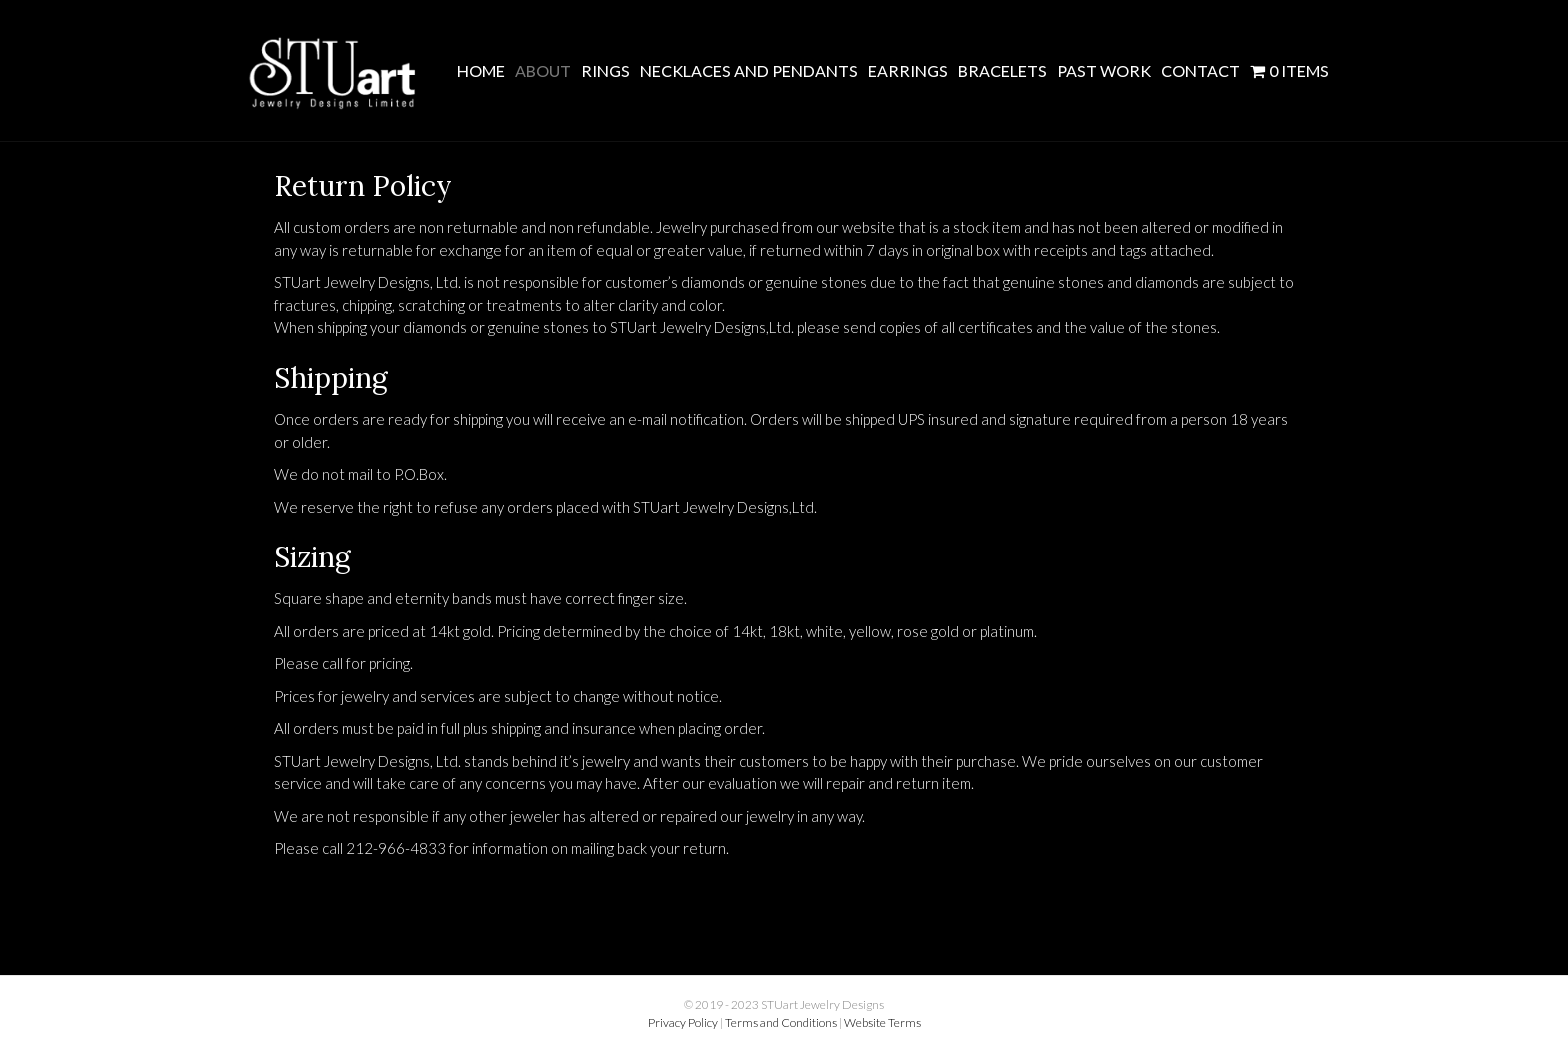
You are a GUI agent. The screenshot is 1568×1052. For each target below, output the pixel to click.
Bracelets (1002, 70)
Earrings (908, 70)
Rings (605, 70)
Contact (1200, 70)
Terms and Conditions (781, 1022)
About (543, 70)
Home (481, 70)
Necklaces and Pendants (749, 70)
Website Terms (882, 1022)
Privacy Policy (683, 1022)
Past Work (1104, 70)
